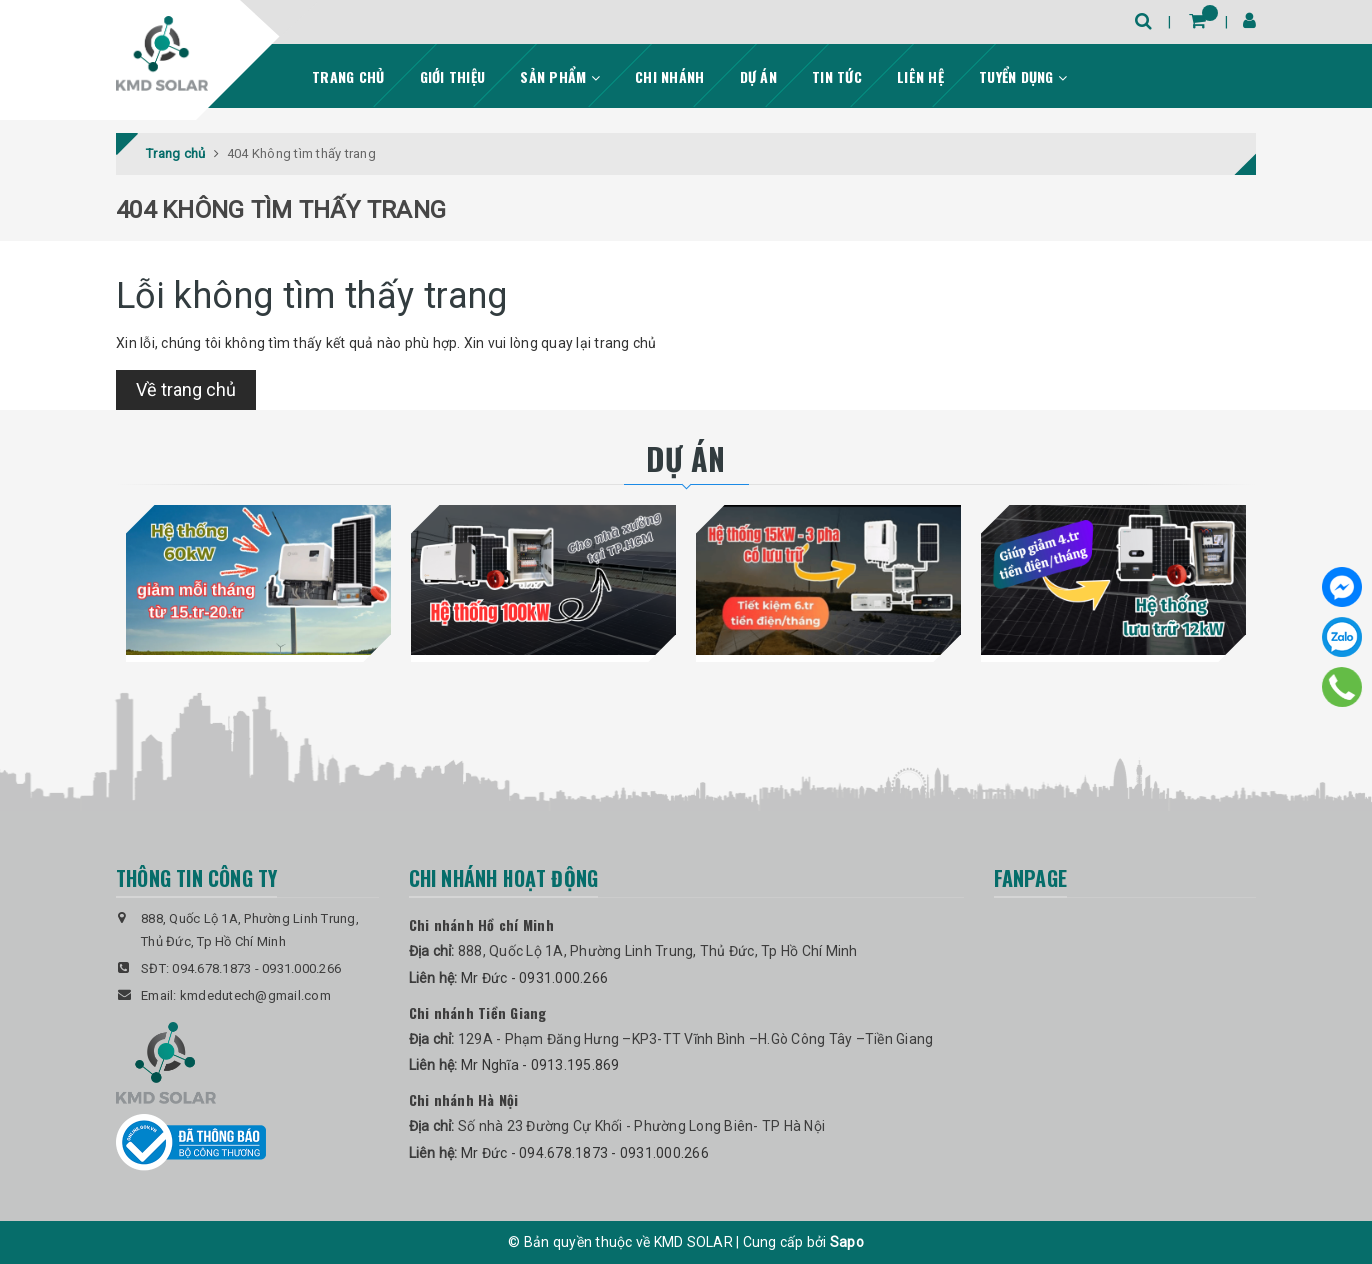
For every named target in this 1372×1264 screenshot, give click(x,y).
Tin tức (837, 76)
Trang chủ (348, 76)
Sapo (847, 1242)
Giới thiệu (453, 76)
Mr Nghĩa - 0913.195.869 (540, 1065)
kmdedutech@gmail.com (255, 995)
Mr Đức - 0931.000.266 (534, 978)
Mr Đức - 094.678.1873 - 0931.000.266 (585, 1153)
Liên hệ (920, 76)
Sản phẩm (560, 76)
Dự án (758, 76)
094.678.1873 (211, 968)
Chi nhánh (669, 76)
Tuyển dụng (1023, 76)
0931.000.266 (301, 968)
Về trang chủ (186, 389)
